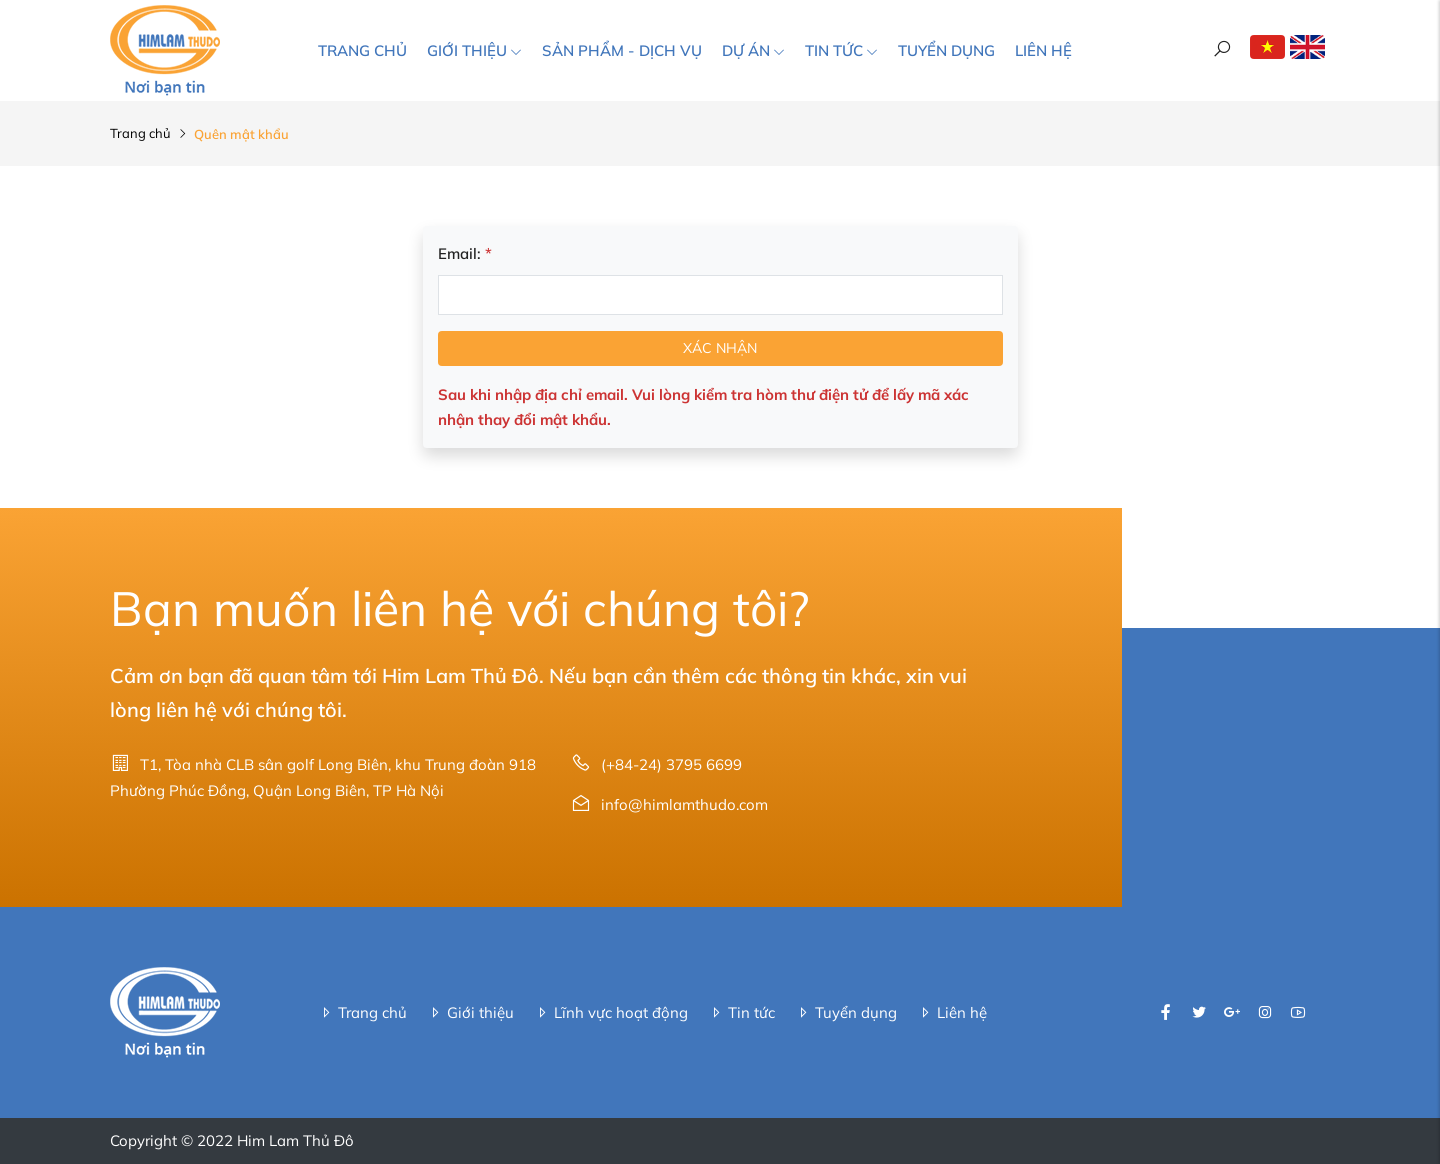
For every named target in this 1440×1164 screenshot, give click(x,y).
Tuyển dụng (946, 50)
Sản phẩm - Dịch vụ (622, 50)
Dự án (753, 50)
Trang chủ (362, 50)
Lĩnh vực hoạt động (611, 1012)
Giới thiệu (474, 50)
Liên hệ (1043, 50)
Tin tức (841, 50)
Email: (465, 253)
